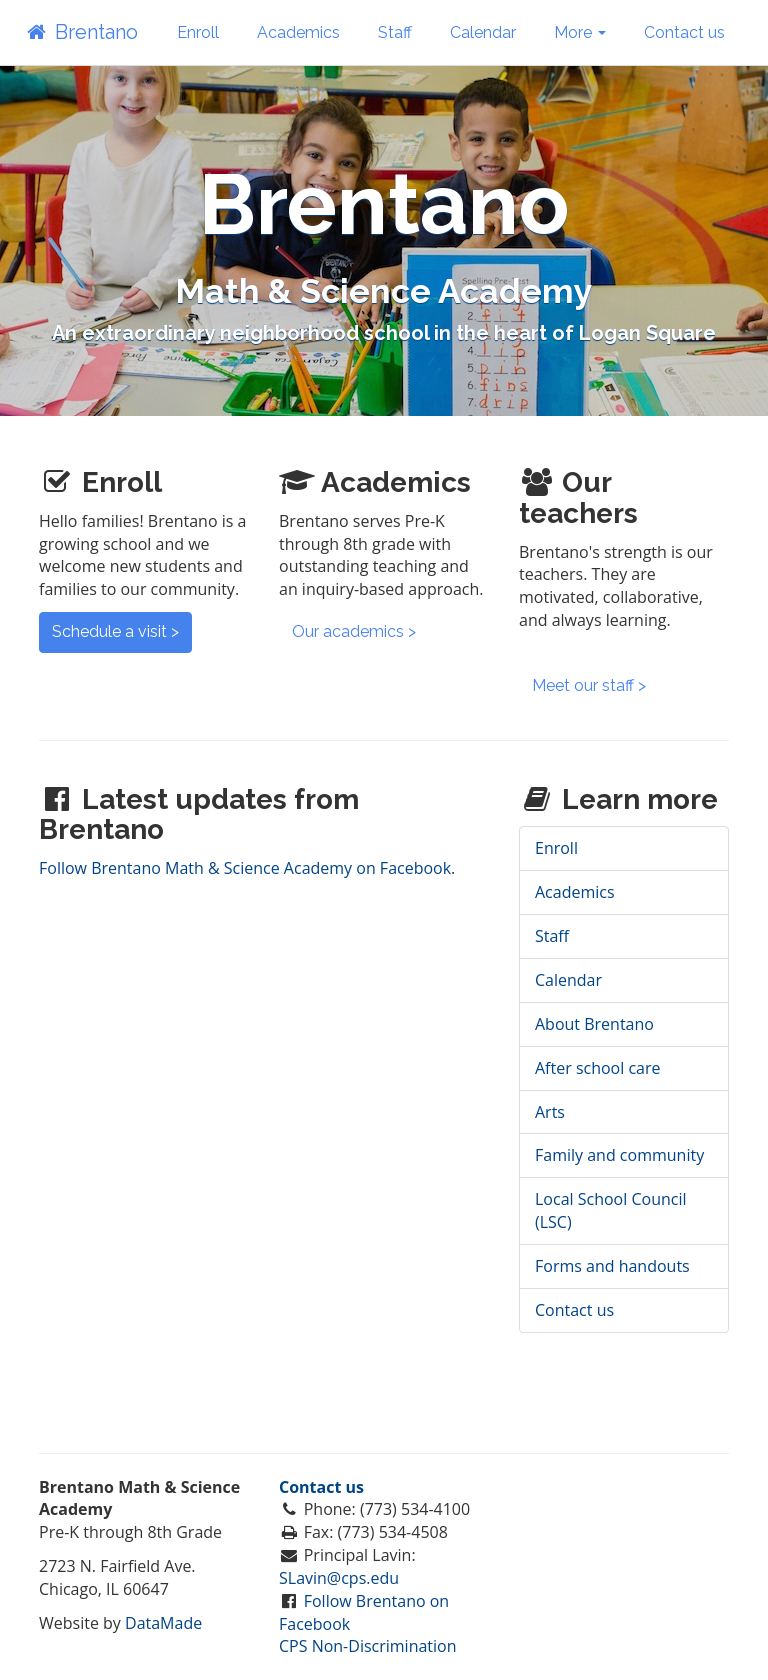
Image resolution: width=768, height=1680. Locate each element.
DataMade (163, 1623)
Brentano (81, 32)
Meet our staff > (589, 685)
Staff (395, 32)
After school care (598, 1068)
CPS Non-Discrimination (368, 1646)
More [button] (580, 32)
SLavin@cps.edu (339, 1578)
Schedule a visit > (115, 631)
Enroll (198, 32)
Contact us (684, 32)
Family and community (619, 1155)
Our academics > (354, 631)
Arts (550, 1112)
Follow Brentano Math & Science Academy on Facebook (245, 868)
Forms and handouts (612, 1266)
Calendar (483, 32)
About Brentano (594, 1024)
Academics (298, 32)
